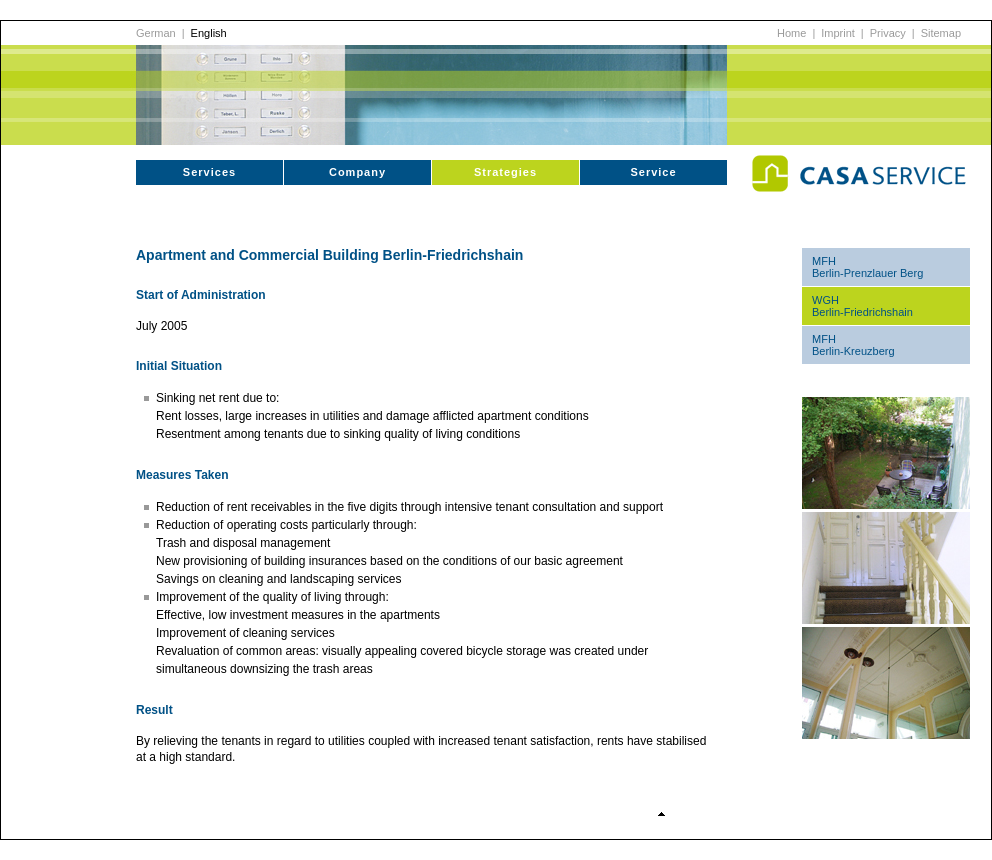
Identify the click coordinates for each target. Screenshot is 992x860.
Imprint (838, 33)
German (156, 33)
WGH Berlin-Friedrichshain (862, 306)
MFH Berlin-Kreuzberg (853, 345)
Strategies (505, 172)
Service (653, 172)
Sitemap (941, 33)
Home (791, 33)
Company (357, 172)
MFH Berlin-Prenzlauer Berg (867, 267)
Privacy (888, 33)
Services (209, 172)
